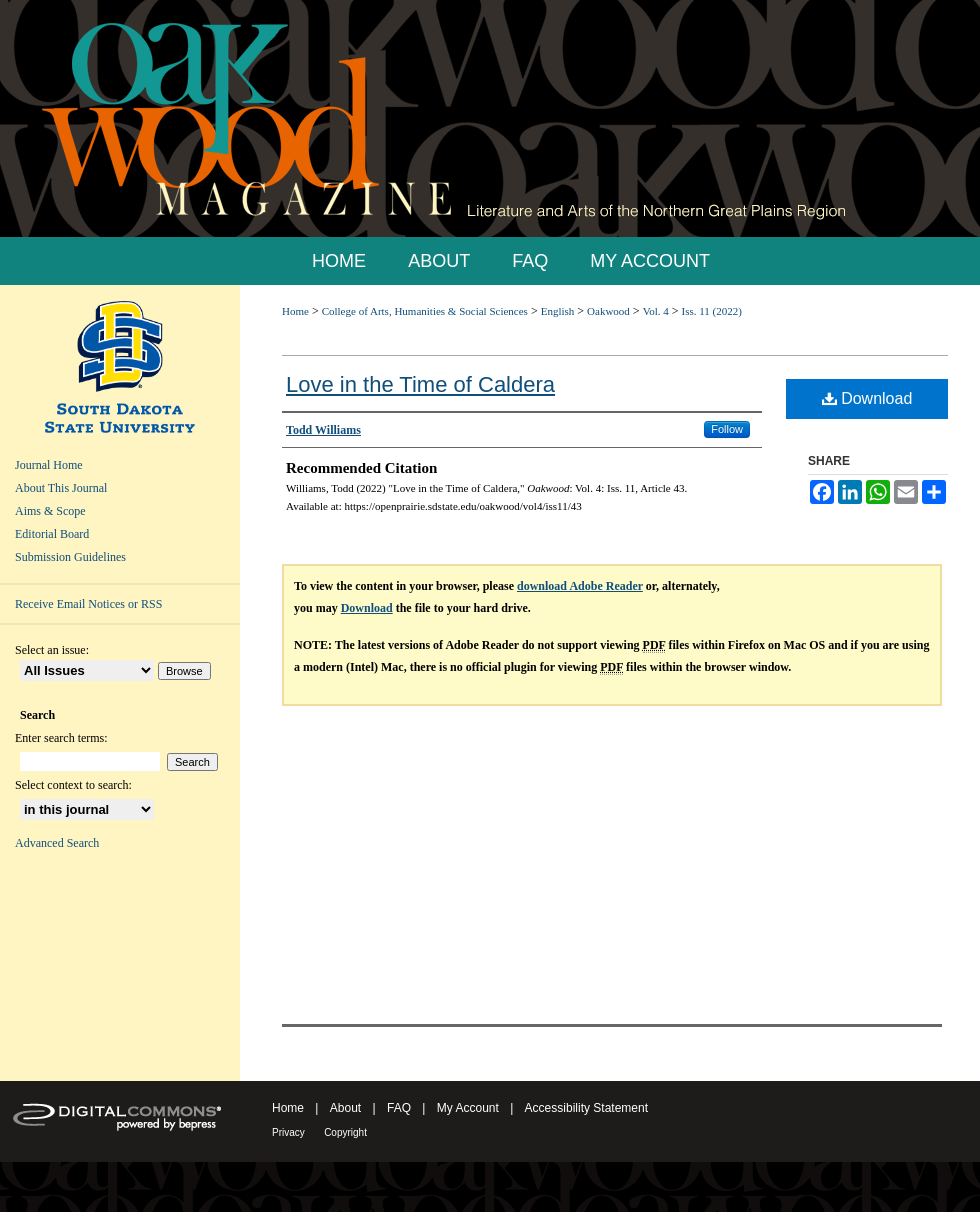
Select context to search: (73, 785)
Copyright (345, 1132)
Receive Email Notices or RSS (88, 604)
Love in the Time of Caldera (420, 384)
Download (867, 398)
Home (295, 311)
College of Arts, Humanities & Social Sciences (425, 311)
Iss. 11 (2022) (712, 311)
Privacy (288, 1132)
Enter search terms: (61, 738)
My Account (468, 1108)
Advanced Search (57, 843)
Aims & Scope (50, 511)
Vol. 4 (656, 311)
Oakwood (608, 311)
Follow (727, 429)
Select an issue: (52, 650)
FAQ (399, 1108)
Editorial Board (52, 534)
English (558, 311)
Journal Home (49, 465)
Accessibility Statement (586, 1108)
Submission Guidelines (70, 557)
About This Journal (61, 488)
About (345, 1108)
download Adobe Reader (580, 586)
